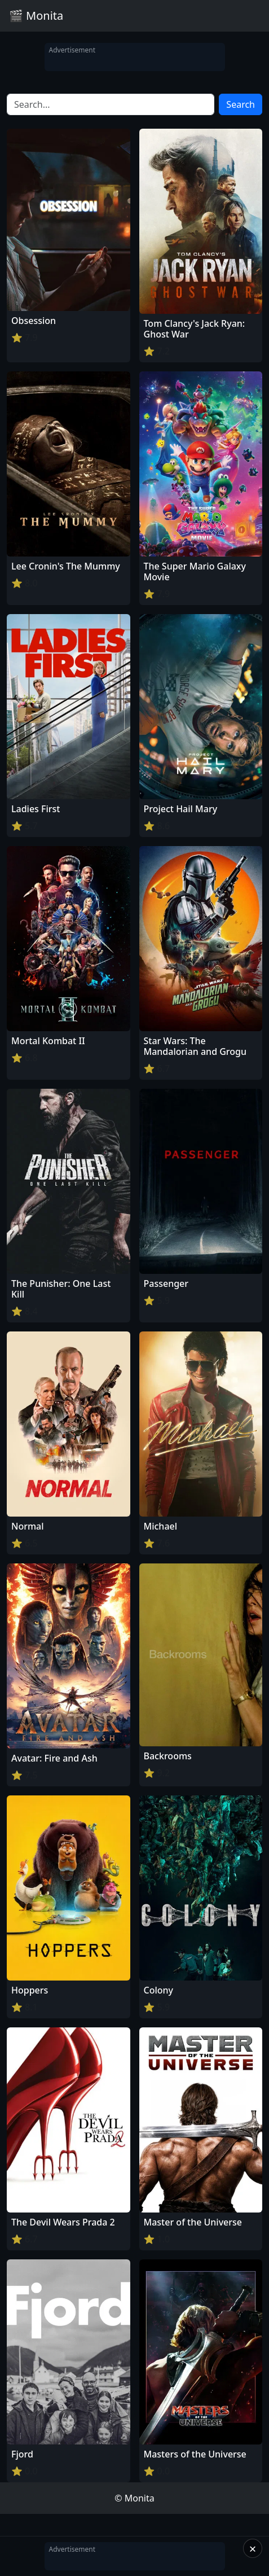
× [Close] (253, 2548)
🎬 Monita (36, 15)
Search (240, 104)
